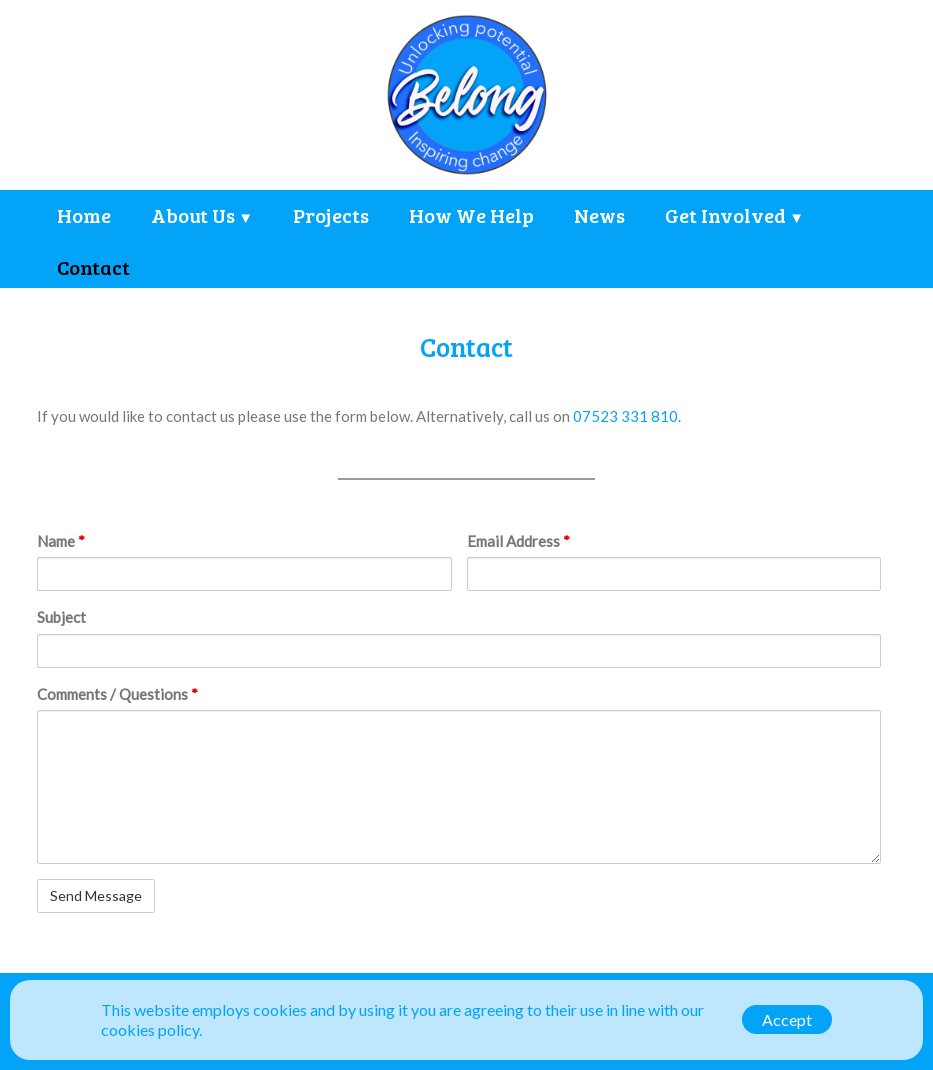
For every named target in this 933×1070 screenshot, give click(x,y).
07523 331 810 (625, 416)
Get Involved (725, 215)
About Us (193, 215)
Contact (93, 267)
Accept (787, 1019)
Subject (61, 617)
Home (84, 215)
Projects (331, 215)
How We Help (471, 215)
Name (61, 541)
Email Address (518, 541)
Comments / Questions (117, 694)
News (599, 215)
